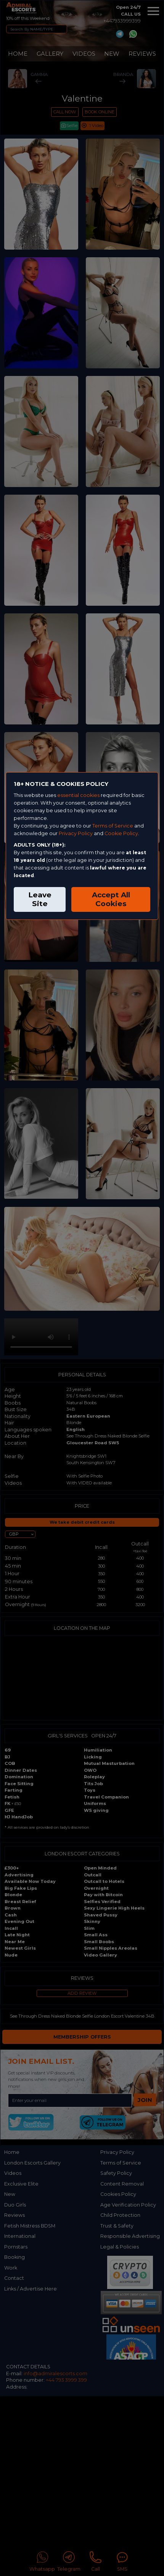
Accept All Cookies (111, 899)
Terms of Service (112, 826)
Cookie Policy (121, 833)
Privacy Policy (76, 833)
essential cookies (78, 795)
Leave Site (39, 899)
